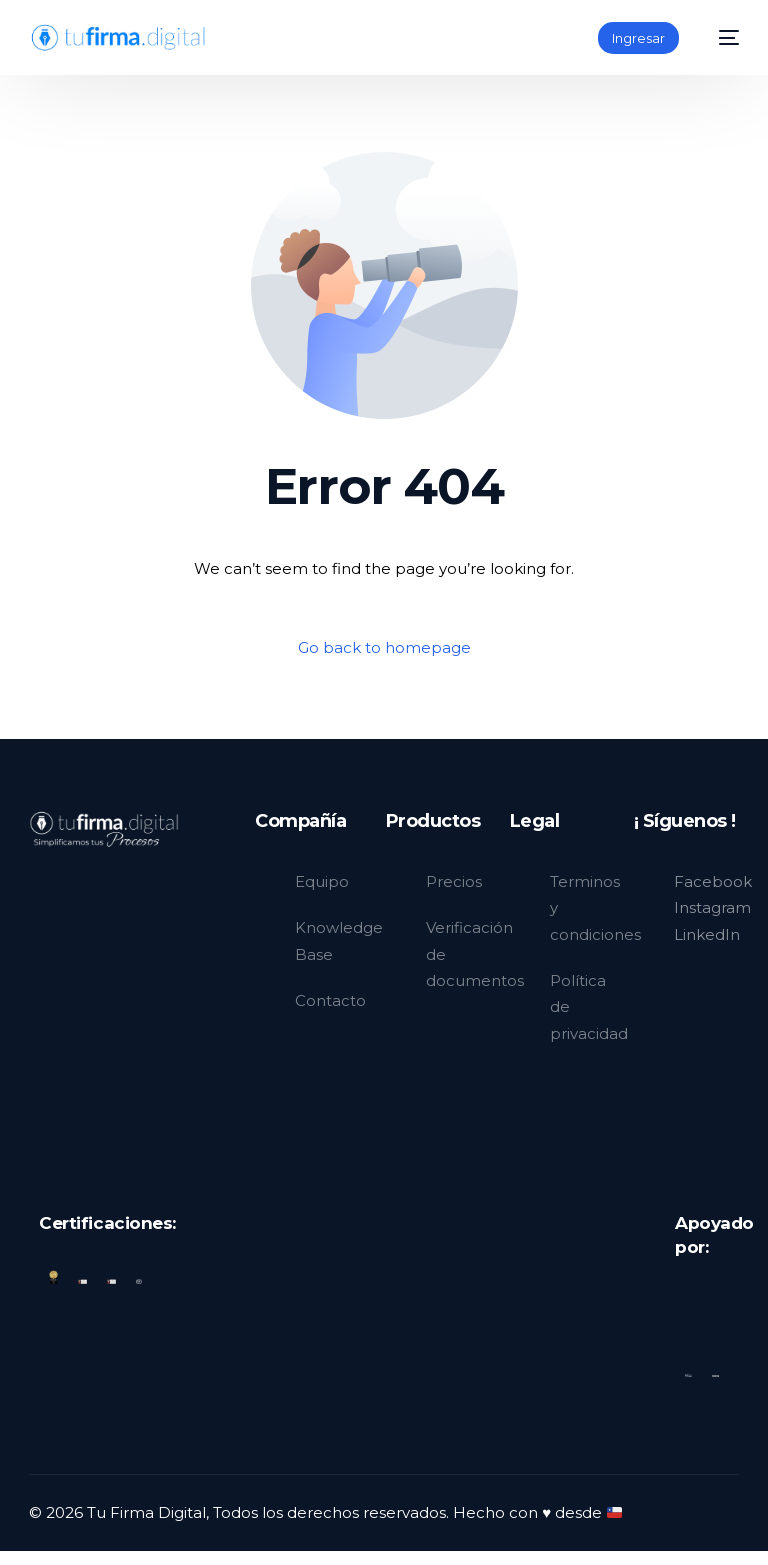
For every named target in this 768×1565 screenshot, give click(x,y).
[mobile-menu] (719, 38)
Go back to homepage (384, 648)
